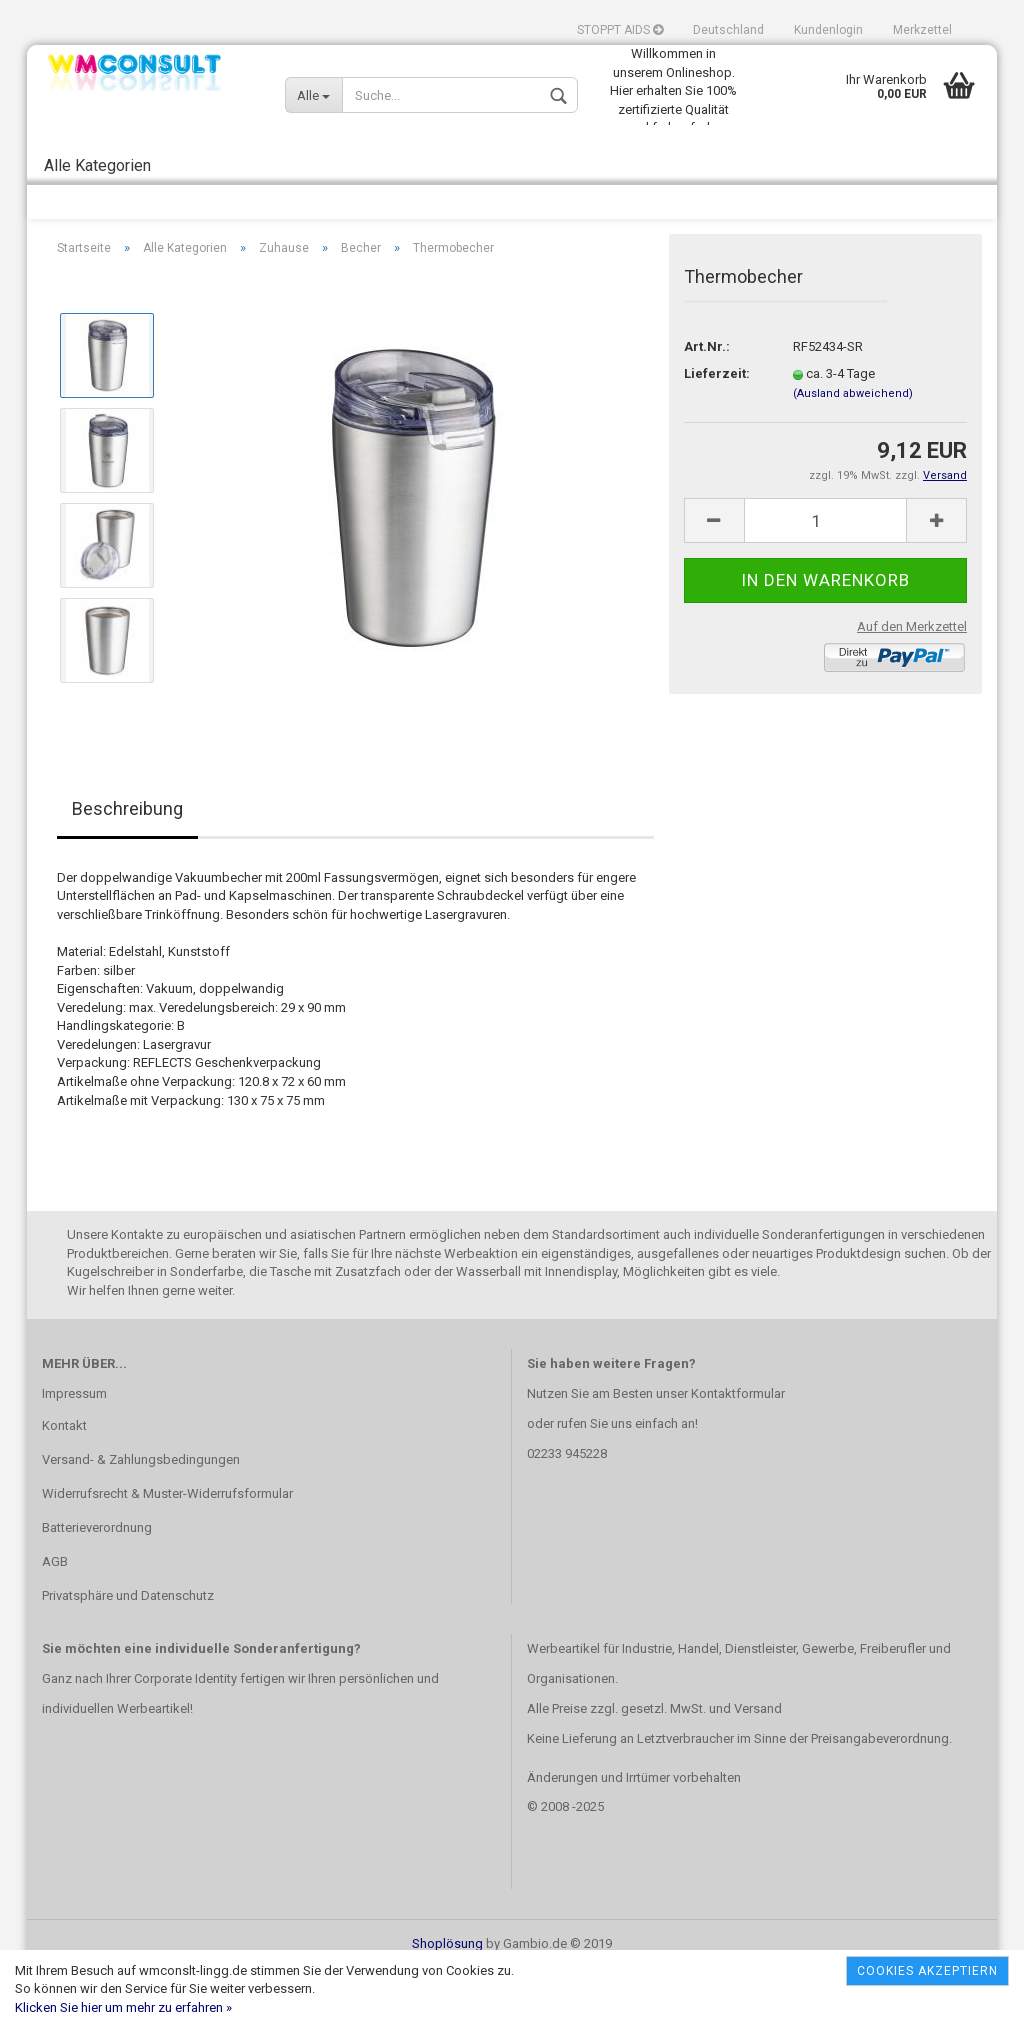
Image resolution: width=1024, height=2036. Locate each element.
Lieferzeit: (717, 439)
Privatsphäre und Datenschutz (128, 1660)
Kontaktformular (738, 1459)
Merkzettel (922, 30)
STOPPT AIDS (620, 30)
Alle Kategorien (97, 165)
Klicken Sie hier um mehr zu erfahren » (123, 2007)
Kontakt (64, 1491)
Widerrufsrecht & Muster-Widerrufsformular (167, 1559)
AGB (55, 1626)
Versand (758, 1773)
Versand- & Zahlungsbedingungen (141, 1525)
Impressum (74, 1459)
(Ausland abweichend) (853, 458)
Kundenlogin (828, 30)
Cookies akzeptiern (927, 1971)
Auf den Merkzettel (912, 692)
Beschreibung (127, 874)
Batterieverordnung (97, 1593)
